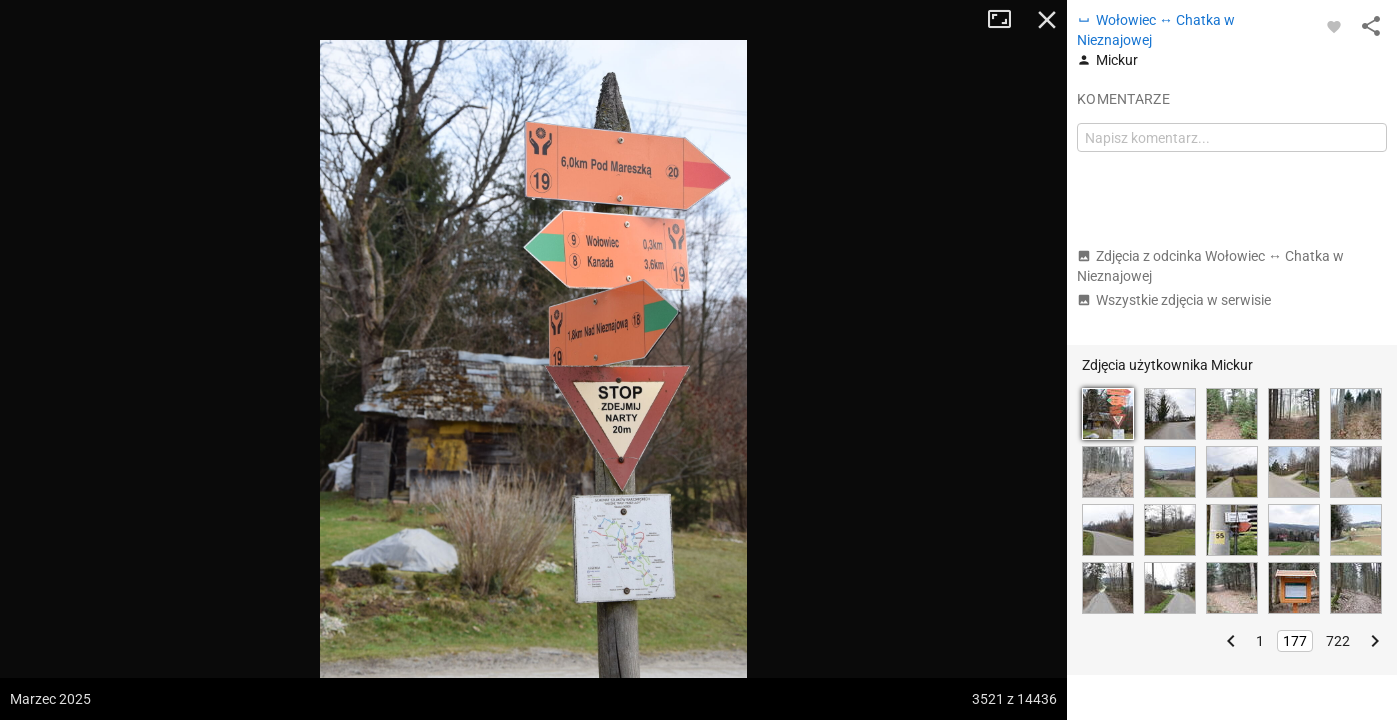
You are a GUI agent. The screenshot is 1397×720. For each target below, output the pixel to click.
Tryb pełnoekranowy (1007, 20)
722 (1338, 641)
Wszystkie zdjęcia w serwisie (1174, 300)
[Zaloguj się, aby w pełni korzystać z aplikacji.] (1334, 26)
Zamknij (1047, 20)
